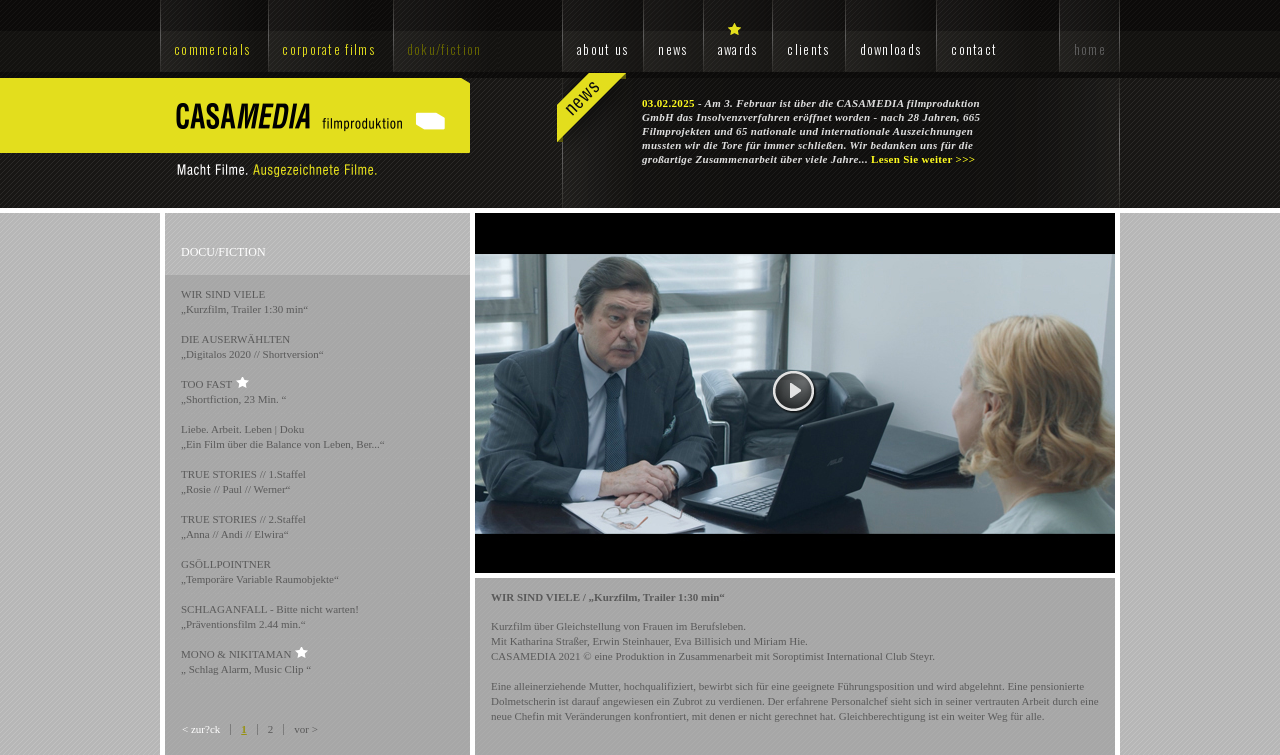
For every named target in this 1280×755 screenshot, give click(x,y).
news (672, 49)
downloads (891, 49)
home (1090, 49)
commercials (212, 49)
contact (974, 49)
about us (602, 49)
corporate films (328, 49)
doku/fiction (444, 49)
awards (738, 49)
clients (808, 49)
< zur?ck (201, 729)
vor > (306, 729)
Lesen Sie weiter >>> (923, 159)
